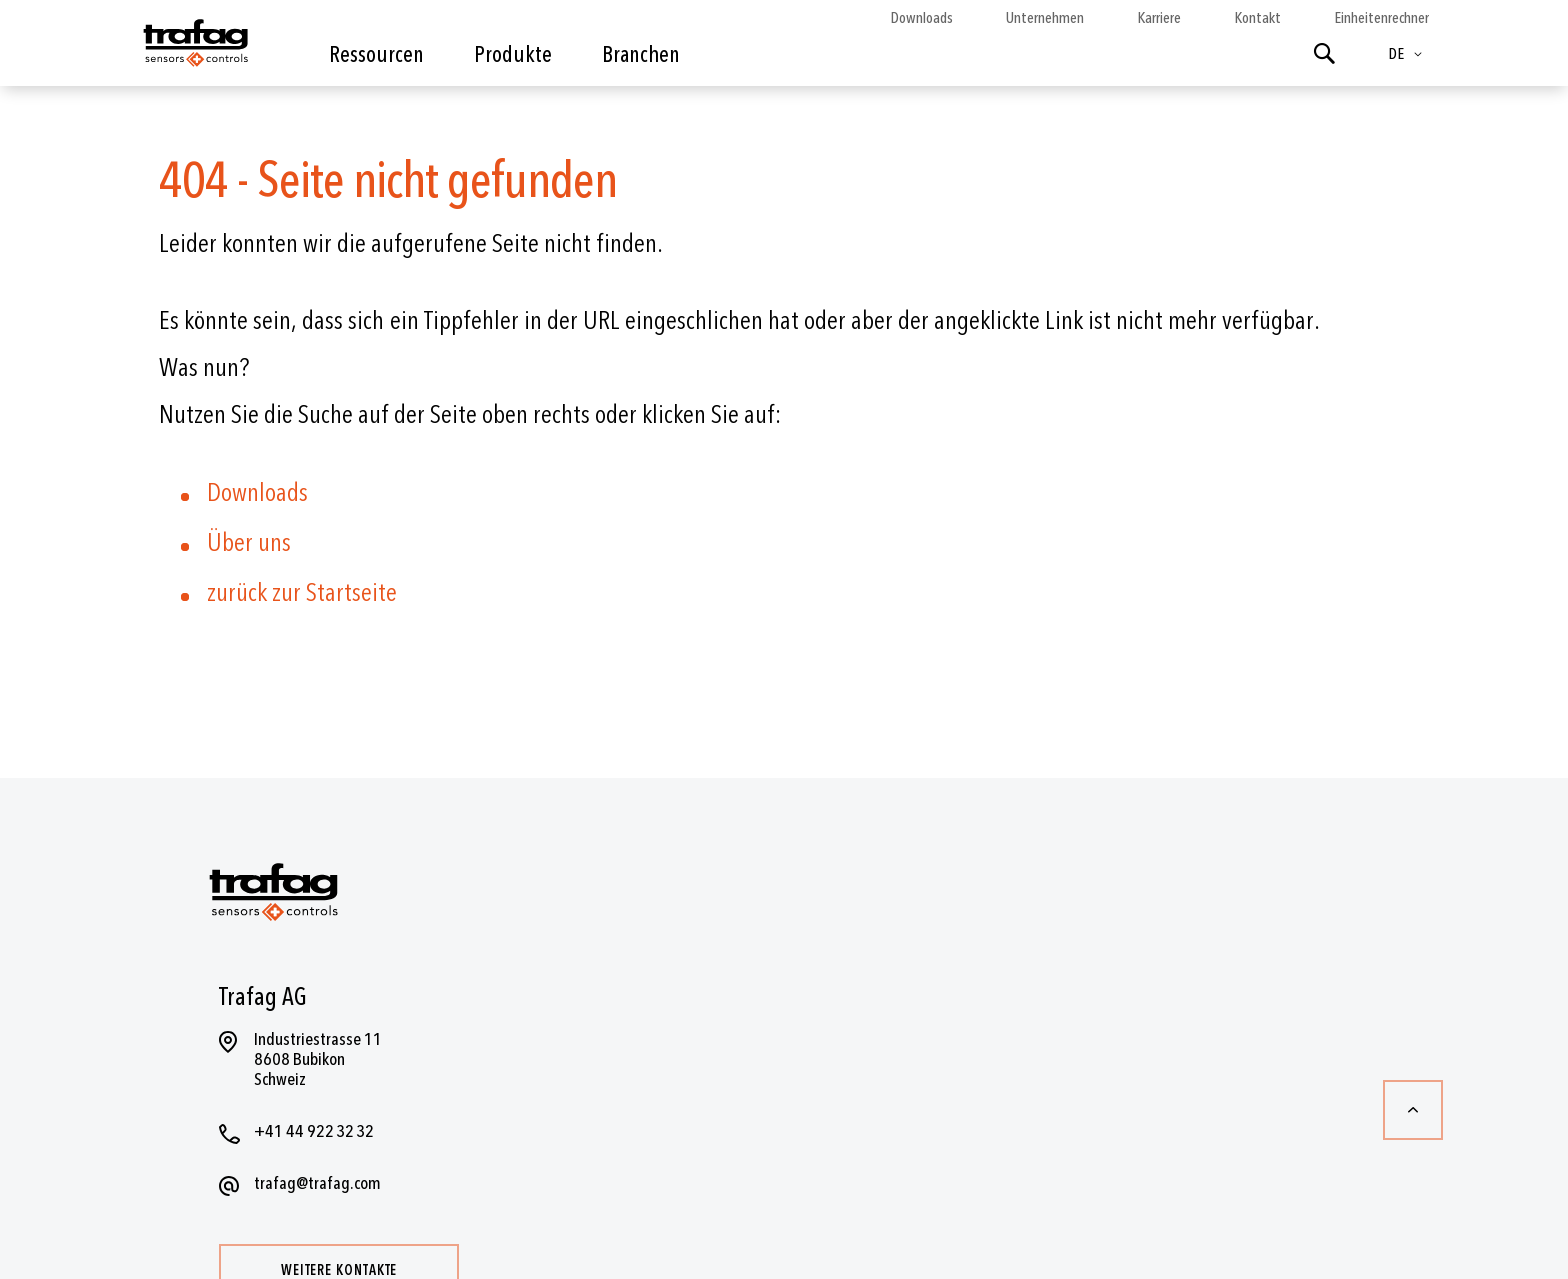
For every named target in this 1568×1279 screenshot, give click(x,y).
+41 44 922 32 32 (314, 1131)
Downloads (921, 18)
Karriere (1159, 18)
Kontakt (1257, 18)
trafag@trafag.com (317, 1183)
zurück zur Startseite (302, 593)
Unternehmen (1045, 18)
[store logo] (194, 48)
